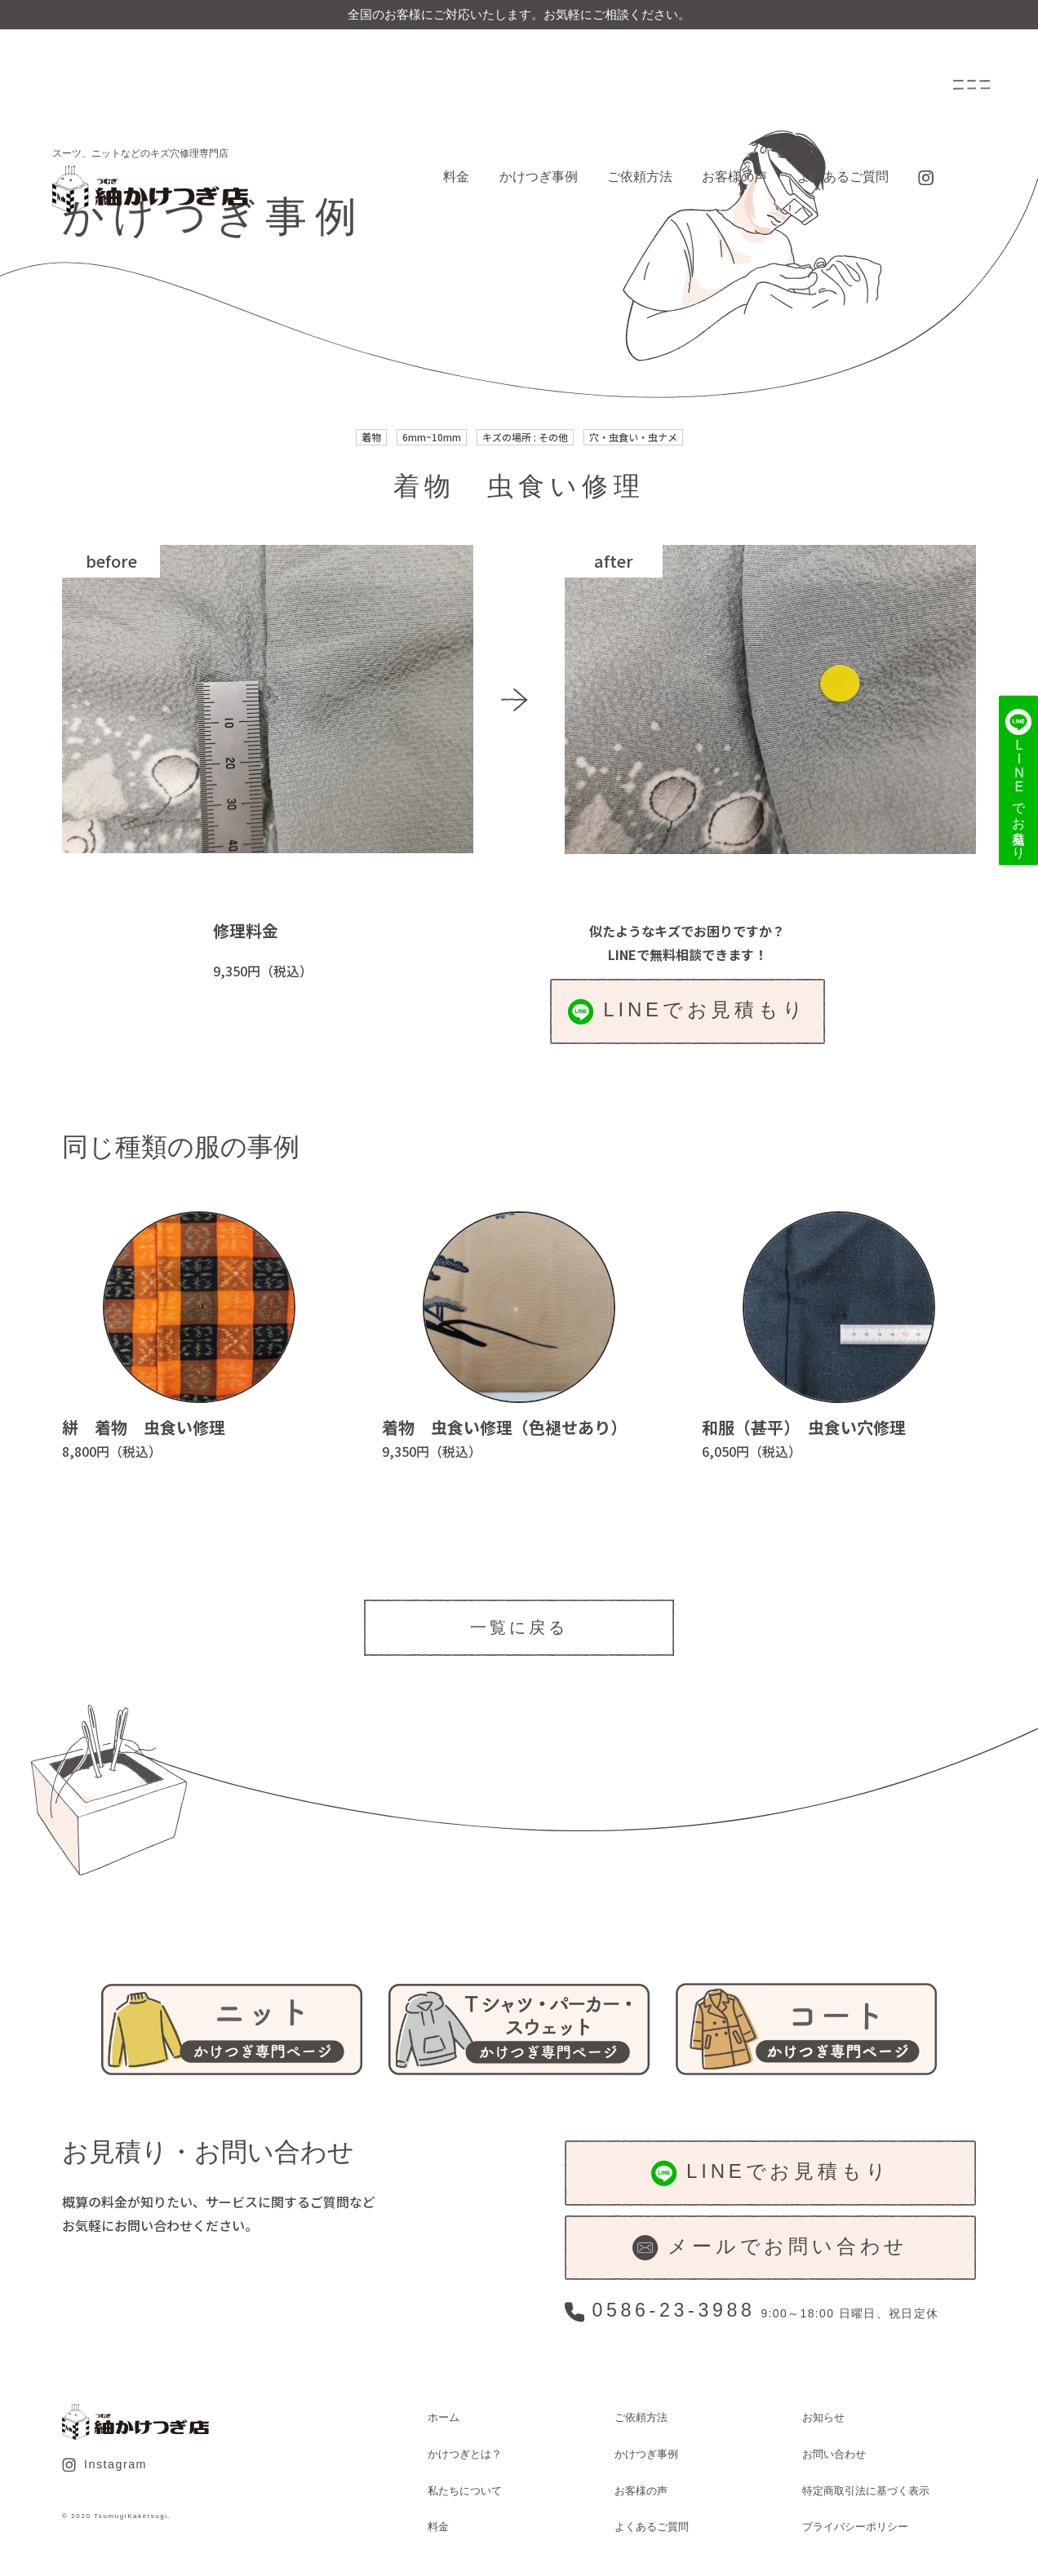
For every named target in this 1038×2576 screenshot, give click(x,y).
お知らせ (823, 2417)
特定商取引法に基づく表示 (865, 2491)
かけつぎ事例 (538, 177)
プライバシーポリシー (855, 2527)
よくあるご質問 (843, 177)
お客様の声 (734, 177)
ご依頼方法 (639, 177)
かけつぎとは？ (465, 2454)
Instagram (104, 2465)
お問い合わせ (834, 2454)
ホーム (443, 2417)
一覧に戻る (519, 1627)
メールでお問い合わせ (770, 2247)
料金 (456, 177)
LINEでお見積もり (687, 1011)
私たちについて (465, 2491)
